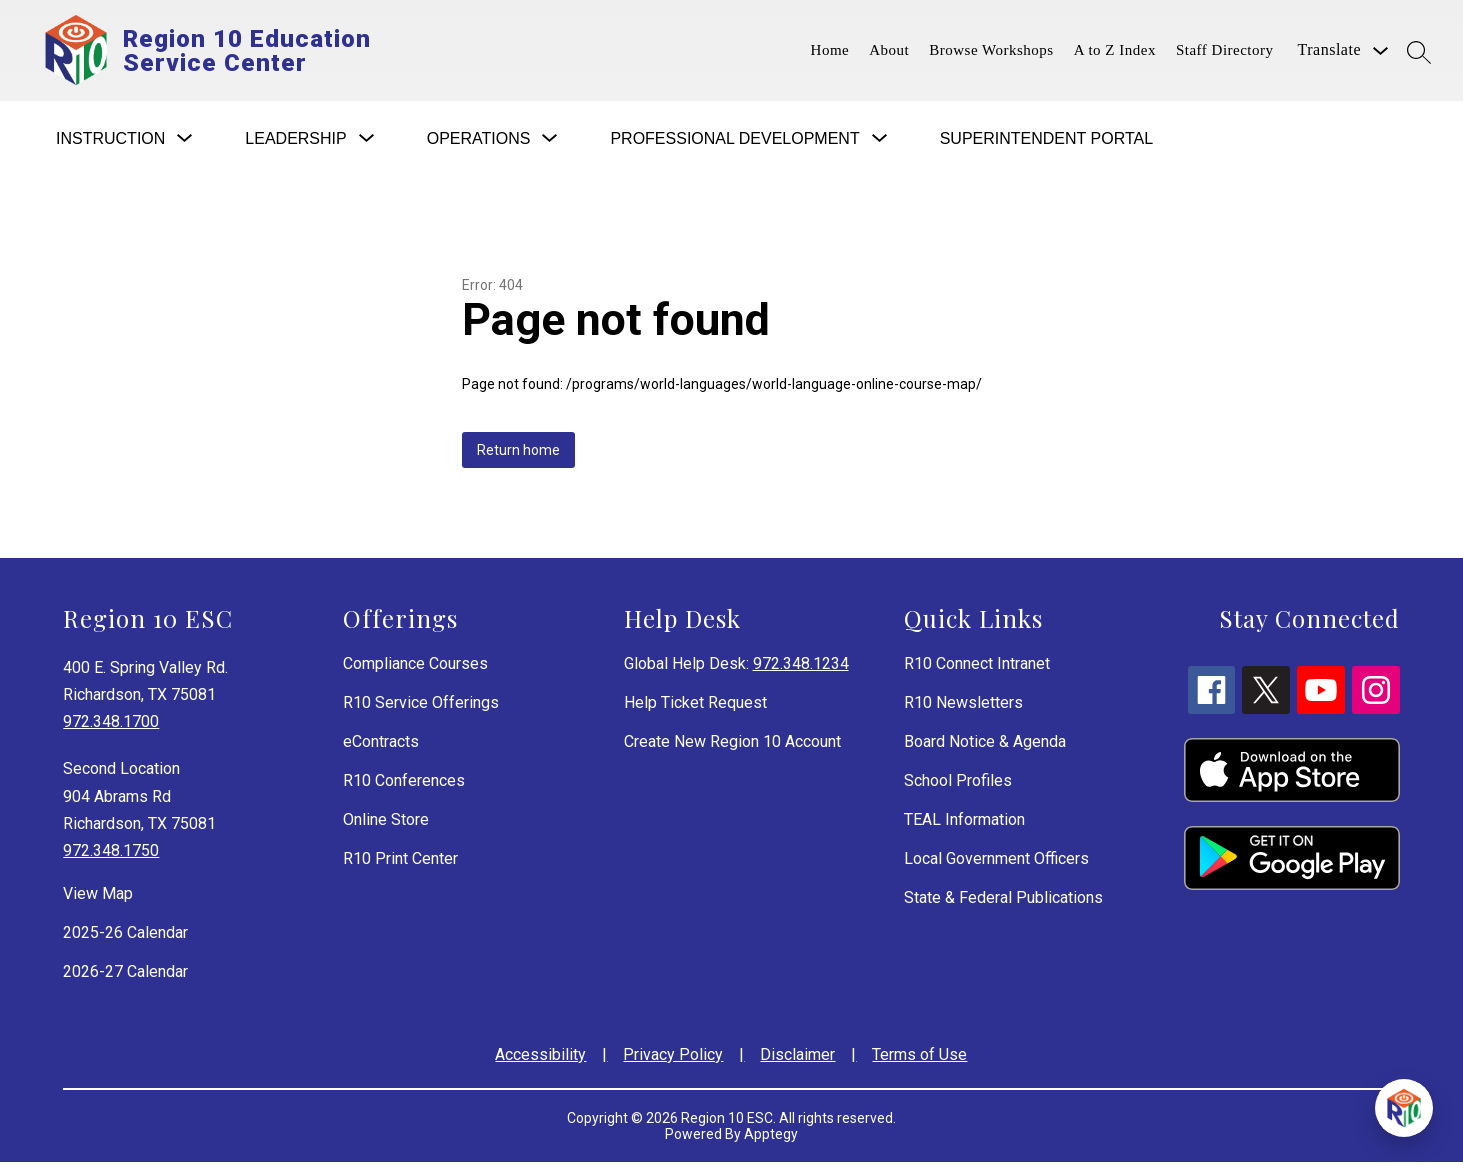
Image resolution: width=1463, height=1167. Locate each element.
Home (830, 53)
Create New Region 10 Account (732, 746)
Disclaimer (797, 1059)
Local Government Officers (996, 863)
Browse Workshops (991, 53)
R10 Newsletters (963, 707)
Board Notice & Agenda (985, 746)
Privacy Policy (673, 1059)
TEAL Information (964, 824)
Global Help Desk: (736, 668)
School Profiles (958, 785)
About (889, 53)
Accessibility (540, 1059)
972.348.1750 (111, 855)
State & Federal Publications (1003, 902)
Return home (518, 455)
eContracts (381, 746)
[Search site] (1419, 52)
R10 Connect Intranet (977, 668)
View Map (98, 898)
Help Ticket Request (695, 707)
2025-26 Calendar (125, 937)
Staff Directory (1225, 53)
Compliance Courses (415, 668)
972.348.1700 (111, 726)
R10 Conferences (404, 785)
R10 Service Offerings (421, 707)
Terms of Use (919, 1059)
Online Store (386, 824)
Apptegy (771, 1139)
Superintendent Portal (1046, 143)
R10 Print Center (400, 863)
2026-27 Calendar (125, 976)
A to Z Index (1115, 53)
